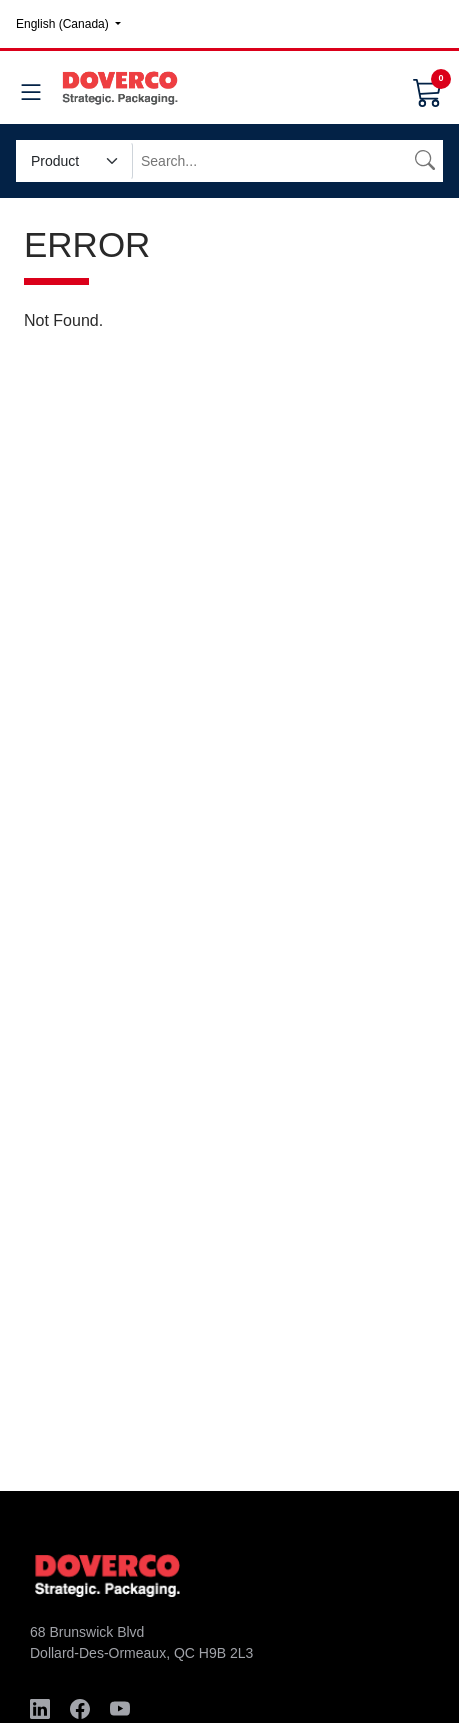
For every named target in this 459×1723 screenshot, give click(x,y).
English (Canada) (64, 24)
